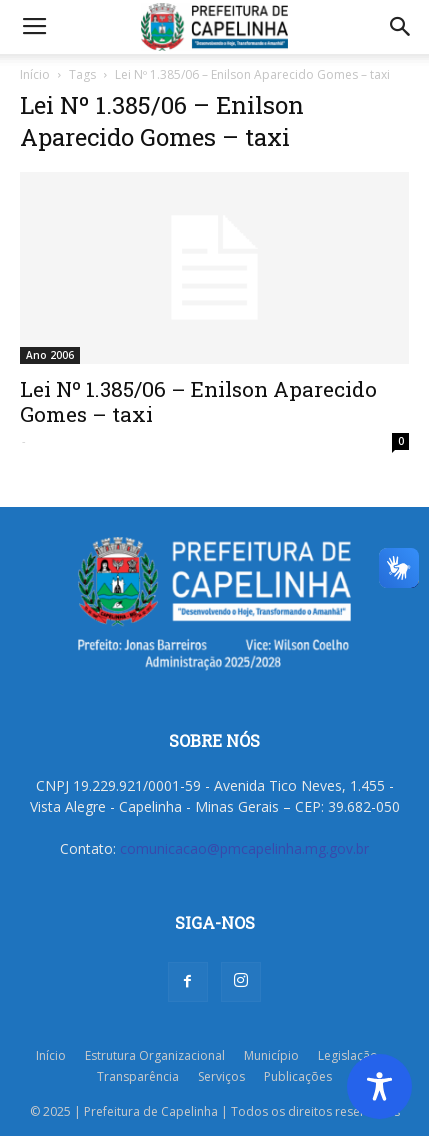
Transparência (138, 1076)
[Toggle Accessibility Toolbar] (379, 1086)
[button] (401, 27)
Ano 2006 (50, 355)
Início (35, 74)
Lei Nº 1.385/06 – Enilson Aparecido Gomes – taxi (198, 401)
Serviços (221, 1076)
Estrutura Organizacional (155, 1055)
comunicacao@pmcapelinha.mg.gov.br (244, 848)
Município (271, 1055)
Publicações (298, 1076)
